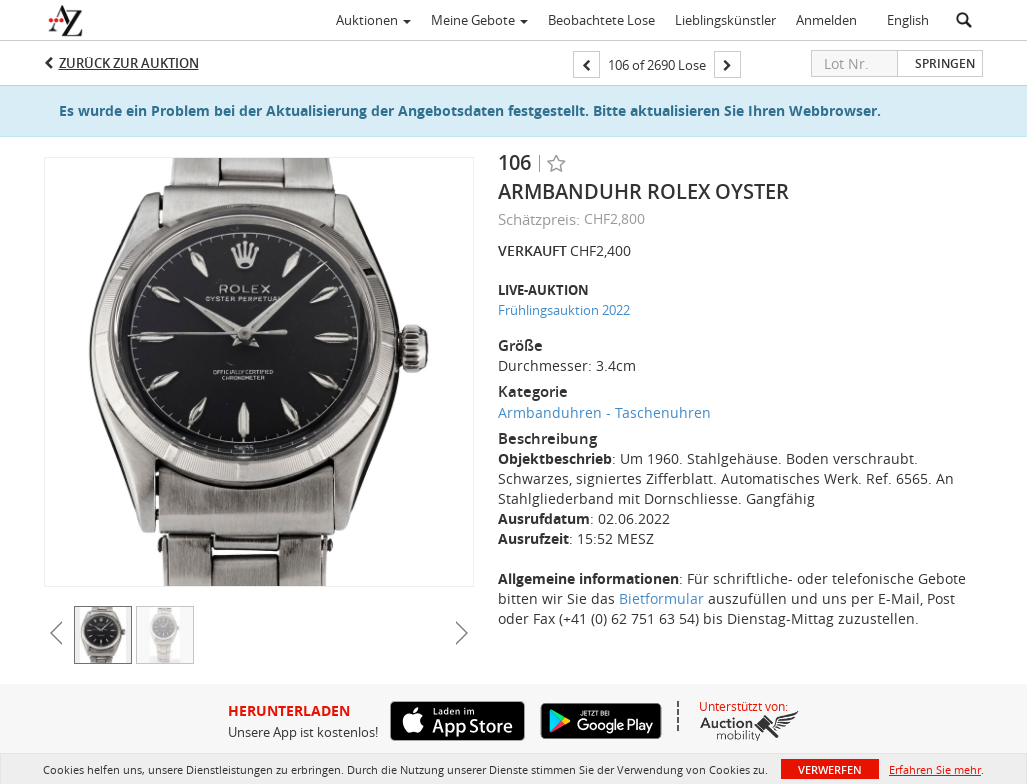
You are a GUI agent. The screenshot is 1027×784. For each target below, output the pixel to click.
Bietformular (661, 598)
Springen (945, 63)
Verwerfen (830, 769)
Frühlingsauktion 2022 (564, 310)
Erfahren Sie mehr (935, 769)
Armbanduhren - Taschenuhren (604, 412)
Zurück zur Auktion (129, 63)
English (908, 20)
